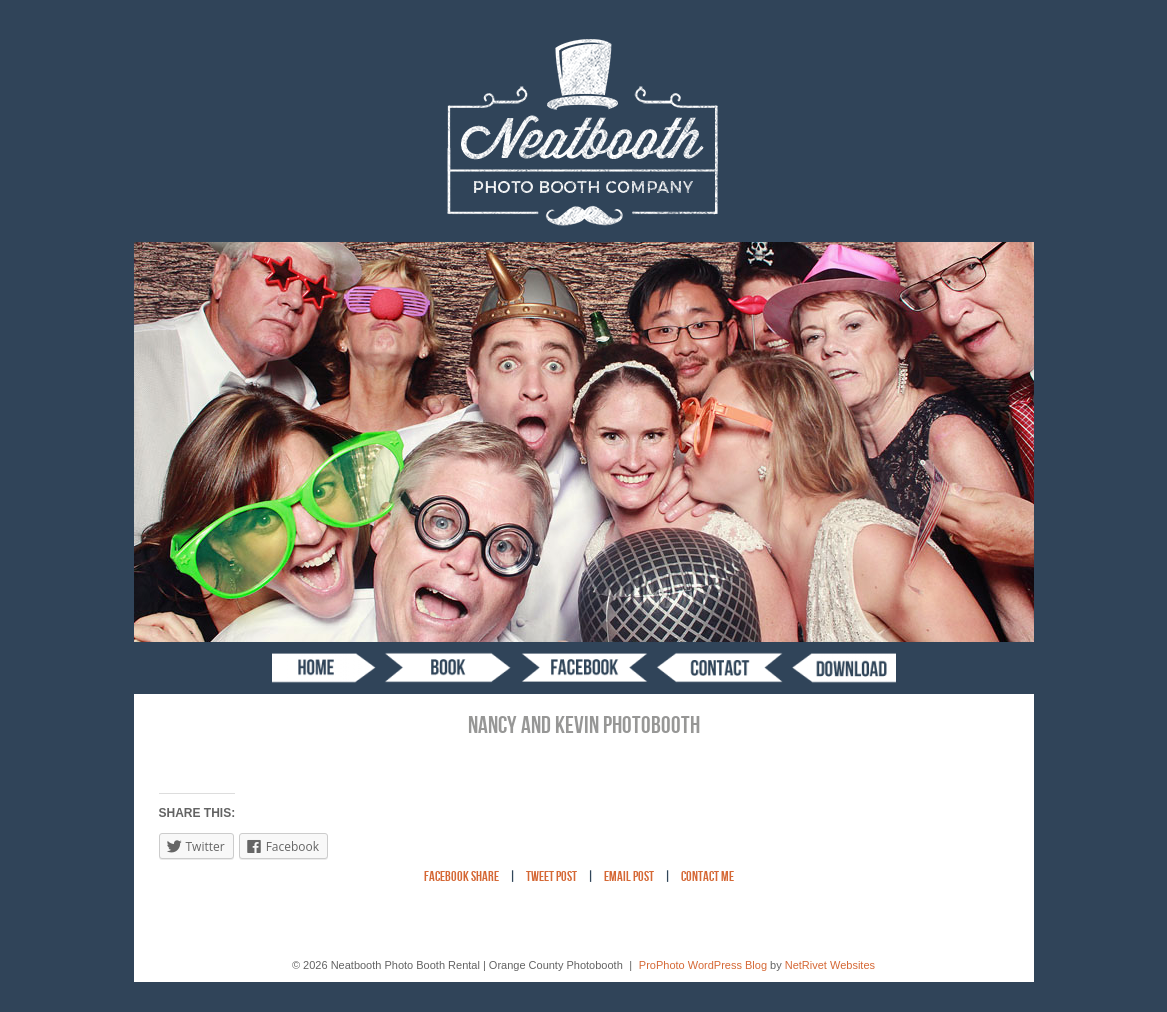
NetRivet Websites (830, 965)
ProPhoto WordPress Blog (703, 965)
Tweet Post (551, 877)
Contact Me (707, 877)
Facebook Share (461, 877)
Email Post (629, 877)
